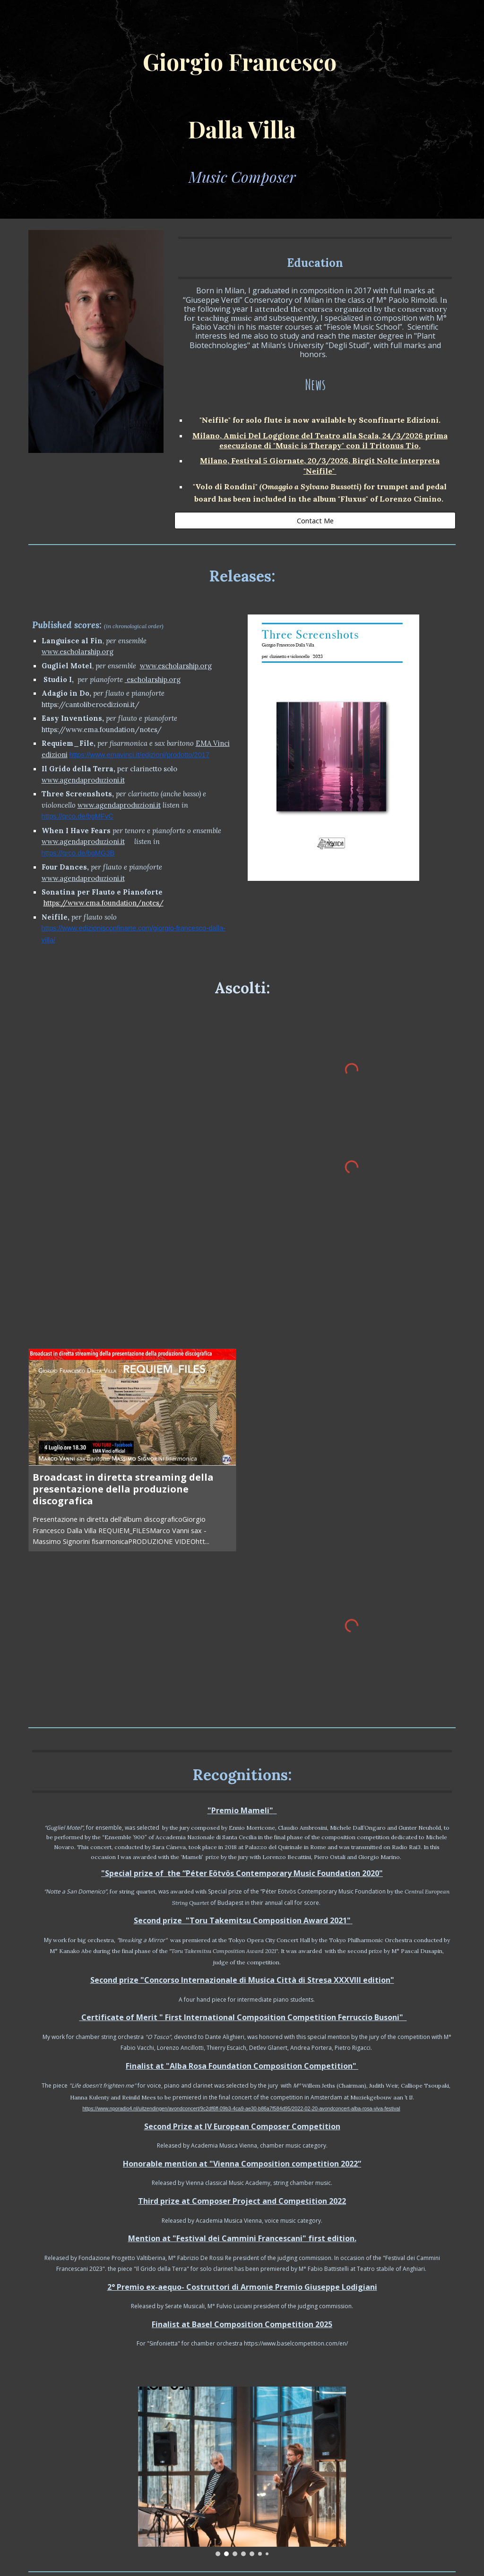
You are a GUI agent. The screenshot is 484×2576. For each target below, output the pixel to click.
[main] (242, 109)
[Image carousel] (333, 747)
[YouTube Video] (132, 1102)
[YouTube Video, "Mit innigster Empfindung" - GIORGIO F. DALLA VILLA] (132, 1262)
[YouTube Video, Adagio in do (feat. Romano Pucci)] (352, 1503)
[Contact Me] (315, 520)
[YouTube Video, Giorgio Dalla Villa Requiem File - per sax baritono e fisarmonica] (352, 1278)
